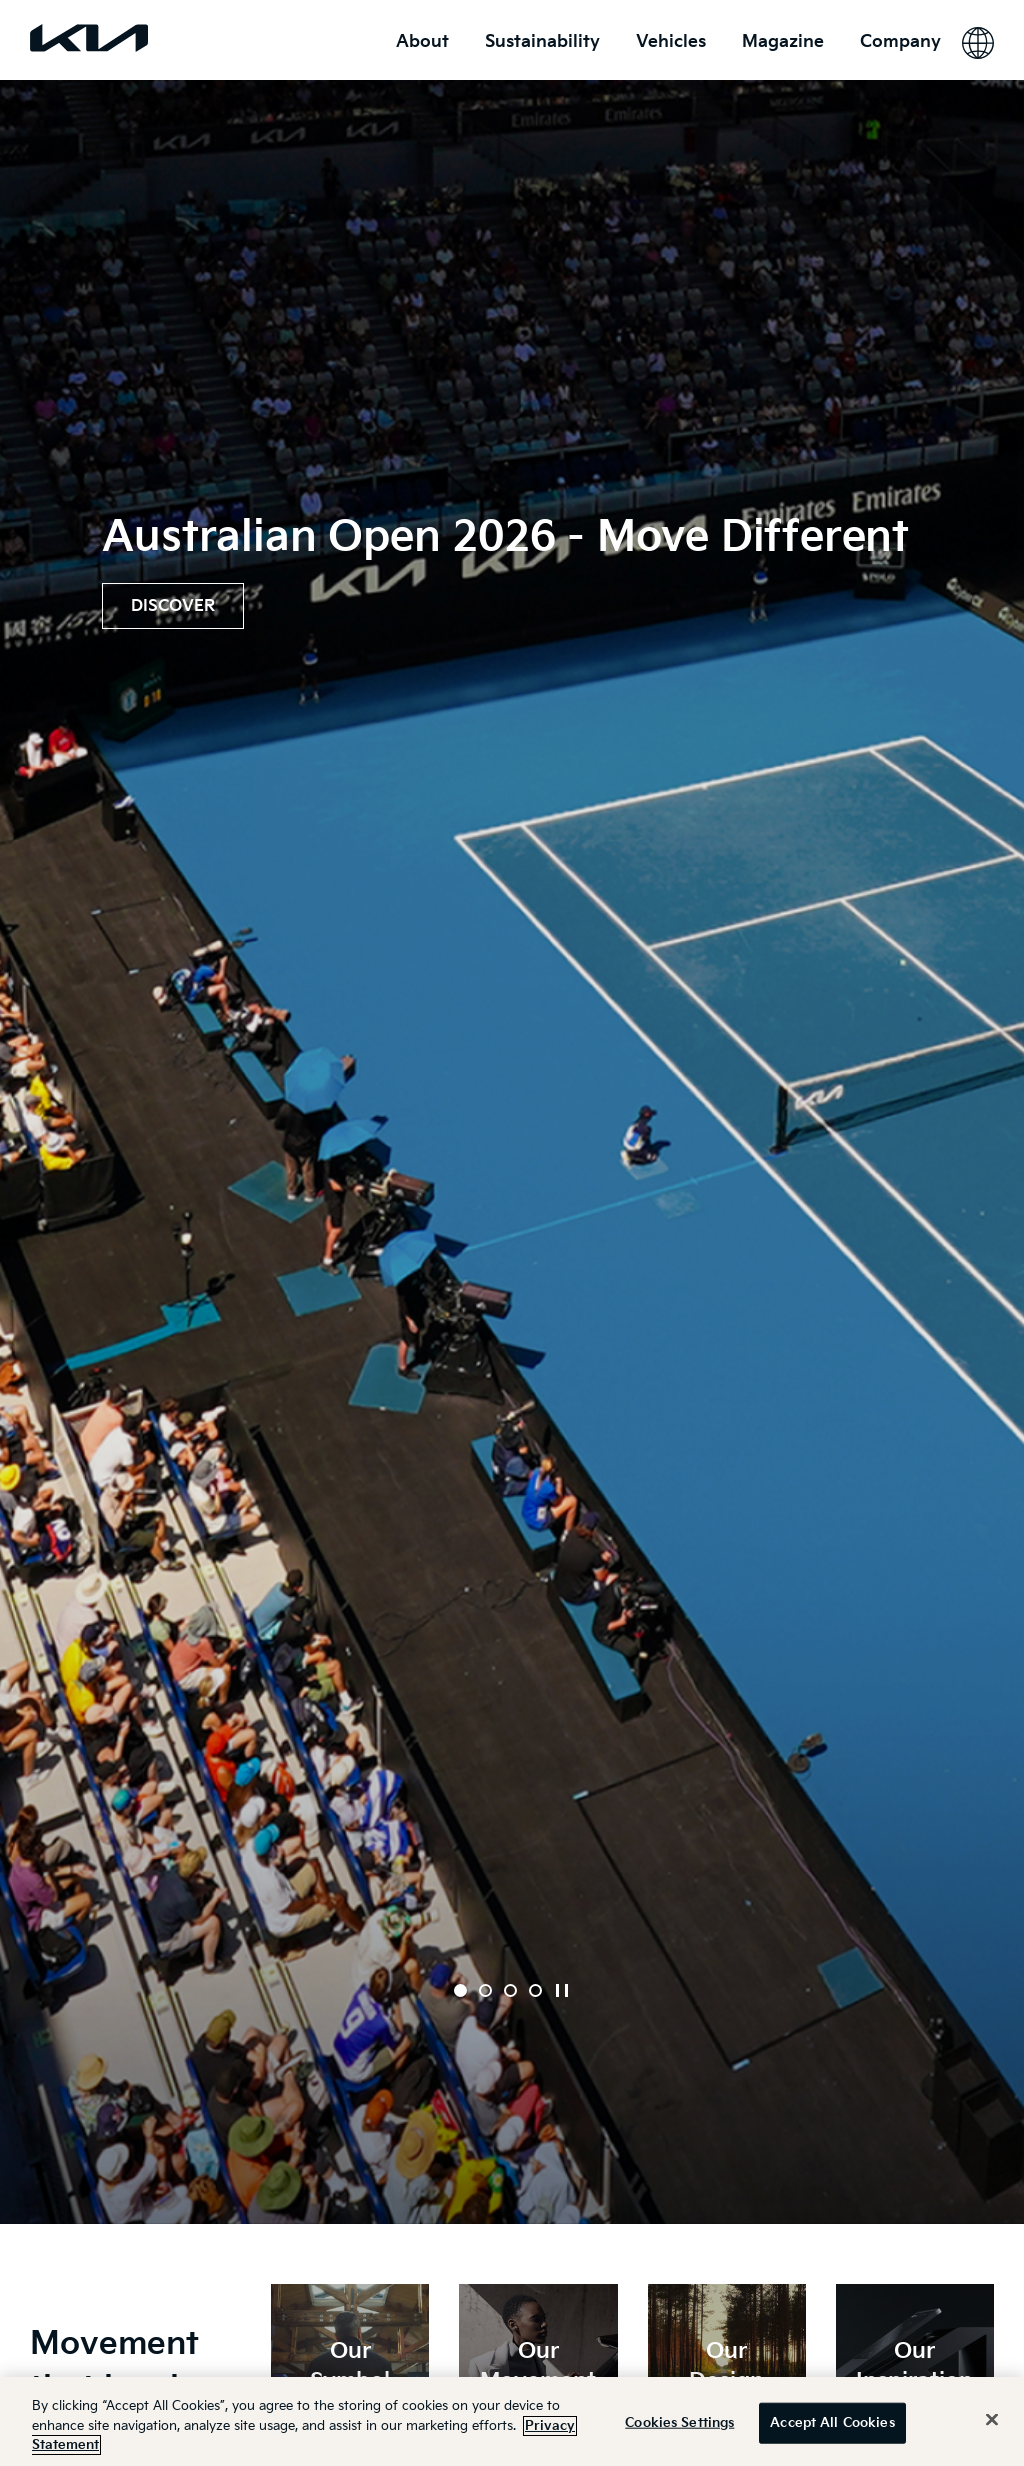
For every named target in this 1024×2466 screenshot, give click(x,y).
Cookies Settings (679, 2422)
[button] (460, 1990)
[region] (512, 2421)
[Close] (992, 2419)
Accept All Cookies (832, 2422)
